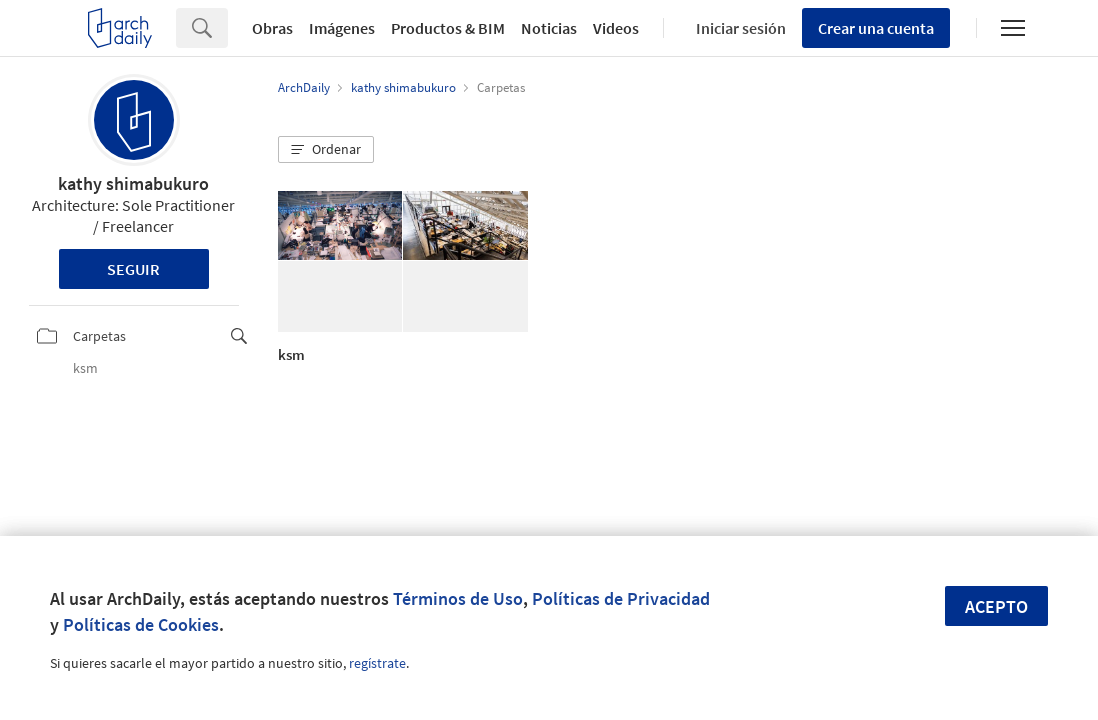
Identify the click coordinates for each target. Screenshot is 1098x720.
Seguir (133, 269)
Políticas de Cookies (141, 624)
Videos (616, 28)
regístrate (377, 663)
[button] (326, 150)
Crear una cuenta (876, 28)
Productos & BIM (448, 28)
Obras (272, 28)
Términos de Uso (458, 598)
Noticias (549, 28)
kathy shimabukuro (133, 183)
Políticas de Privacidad (621, 598)
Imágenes (342, 28)
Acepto (996, 606)
